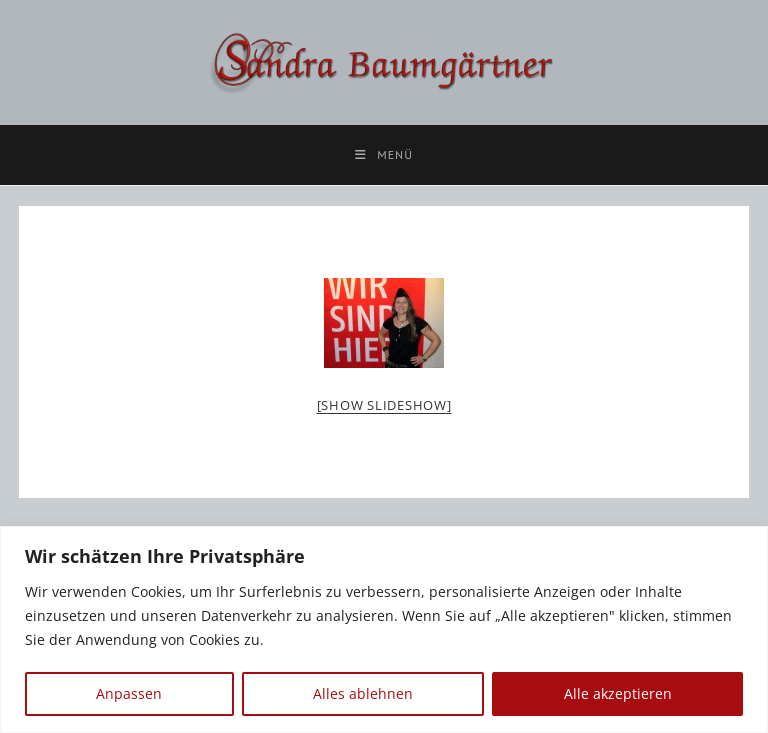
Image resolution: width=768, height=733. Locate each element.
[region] (384, 629)
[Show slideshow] (384, 405)
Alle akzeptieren (618, 693)
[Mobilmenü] (384, 155)
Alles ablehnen (363, 693)
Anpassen (129, 693)
